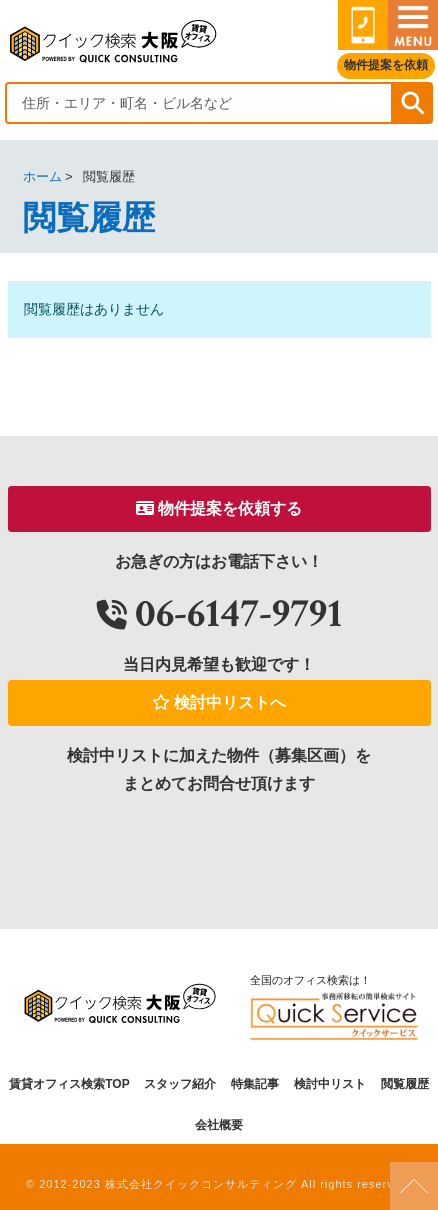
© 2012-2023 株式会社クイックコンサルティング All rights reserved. (219, 1184)
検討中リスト (330, 1084)
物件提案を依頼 (386, 65)
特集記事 (255, 1084)
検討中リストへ (219, 702)
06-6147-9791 (219, 613)
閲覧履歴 (405, 1084)
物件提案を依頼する (219, 508)
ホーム (42, 176)
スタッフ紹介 (180, 1084)
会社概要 (219, 1125)
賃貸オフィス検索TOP (69, 1084)
